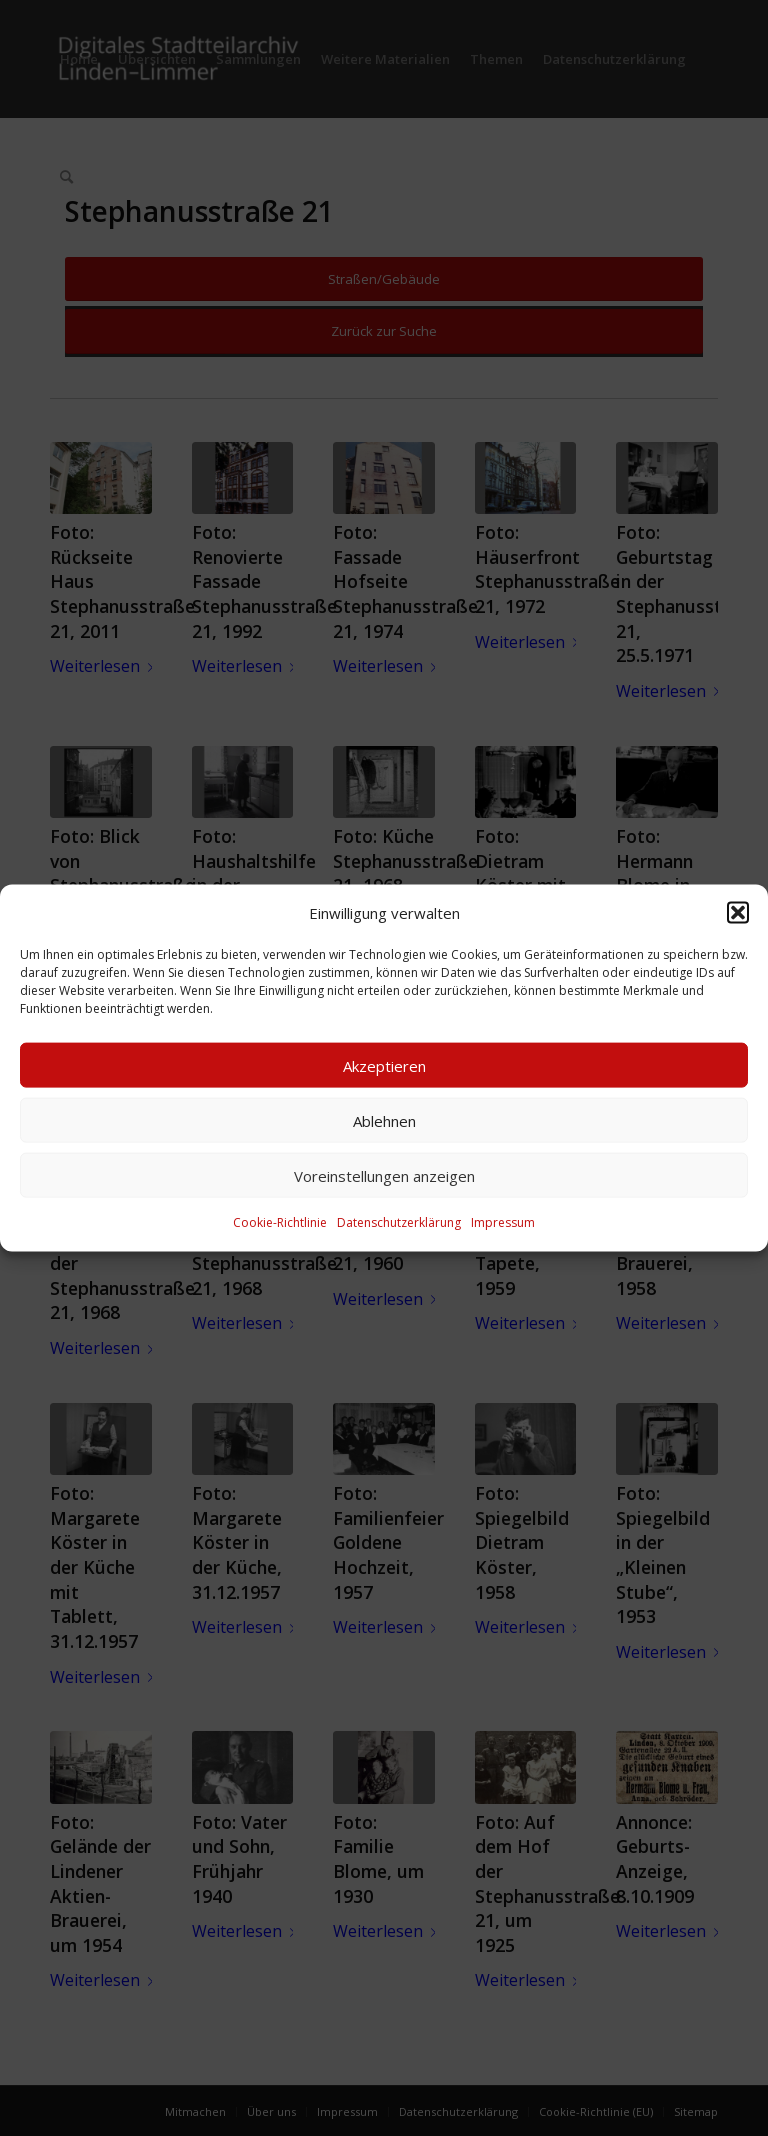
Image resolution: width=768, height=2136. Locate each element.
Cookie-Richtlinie (280, 1222)
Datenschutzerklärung (399, 1222)
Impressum (503, 1222)
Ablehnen (384, 1121)
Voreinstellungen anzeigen (384, 1176)
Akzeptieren (384, 1066)
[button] (738, 913)
